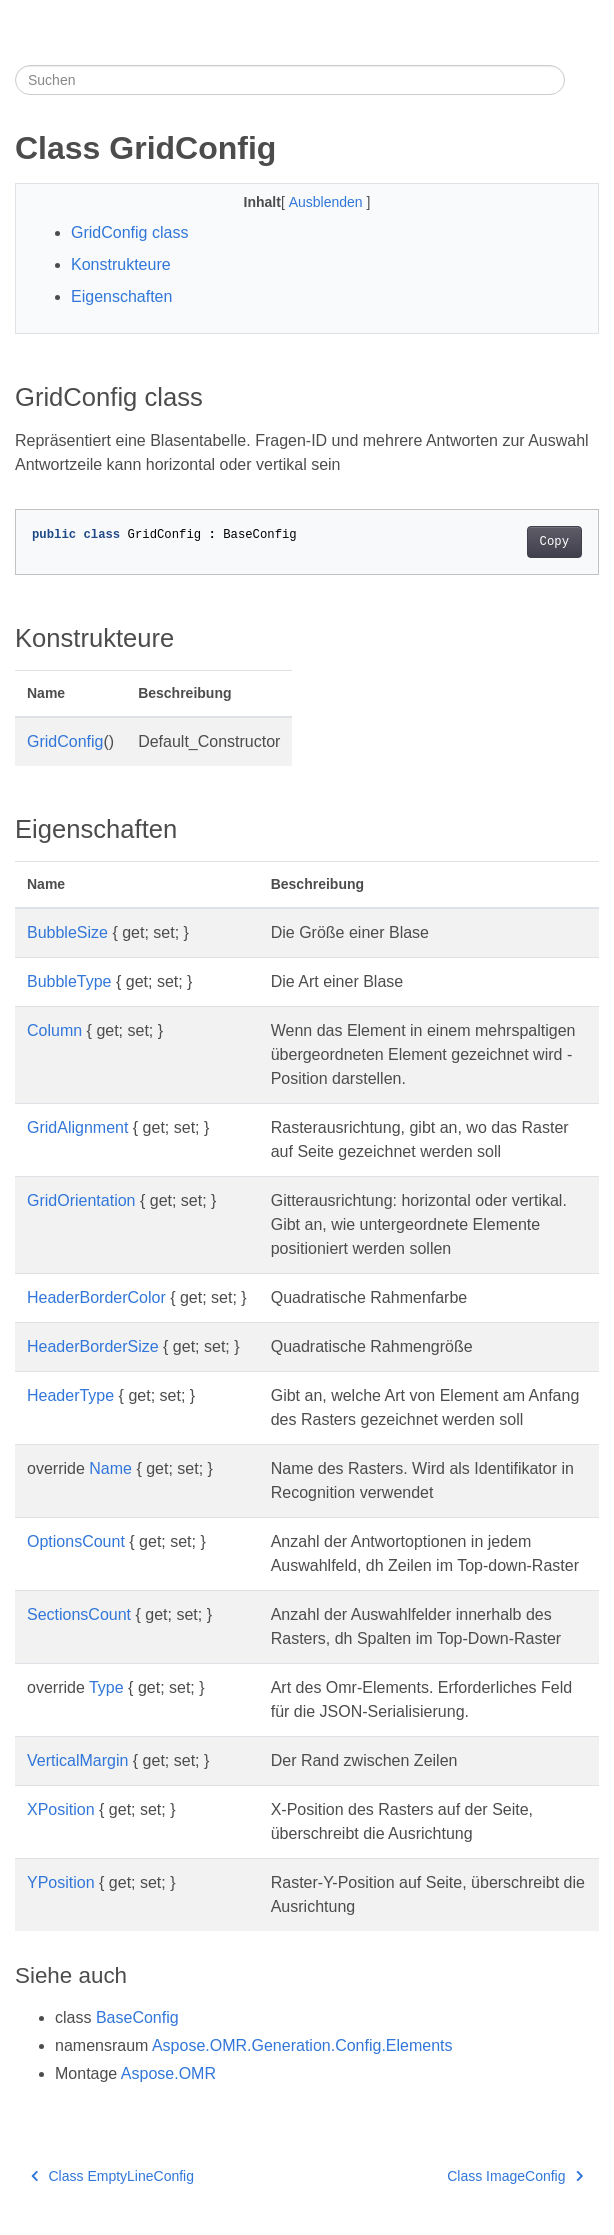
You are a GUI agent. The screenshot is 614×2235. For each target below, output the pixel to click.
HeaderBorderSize (93, 1346)
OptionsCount (76, 1541)
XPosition (61, 1809)
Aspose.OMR (168, 2073)
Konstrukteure (121, 264)
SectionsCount (79, 1614)
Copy (554, 542)
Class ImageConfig (515, 2176)
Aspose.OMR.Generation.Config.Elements (302, 2045)
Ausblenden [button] (328, 202)
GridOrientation (81, 1200)
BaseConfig (137, 2017)
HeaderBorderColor (96, 1297)
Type (106, 1687)
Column (54, 1030)
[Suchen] (290, 80)
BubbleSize (67, 932)
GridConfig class (129, 232)
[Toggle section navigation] (582, 80)
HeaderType (70, 1395)
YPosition (61, 1882)
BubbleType (69, 981)
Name (110, 1468)
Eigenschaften (121, 296)
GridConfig (65, 741)
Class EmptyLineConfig (112, 2176)
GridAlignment (77, 1127)
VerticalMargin (77, 1760)
